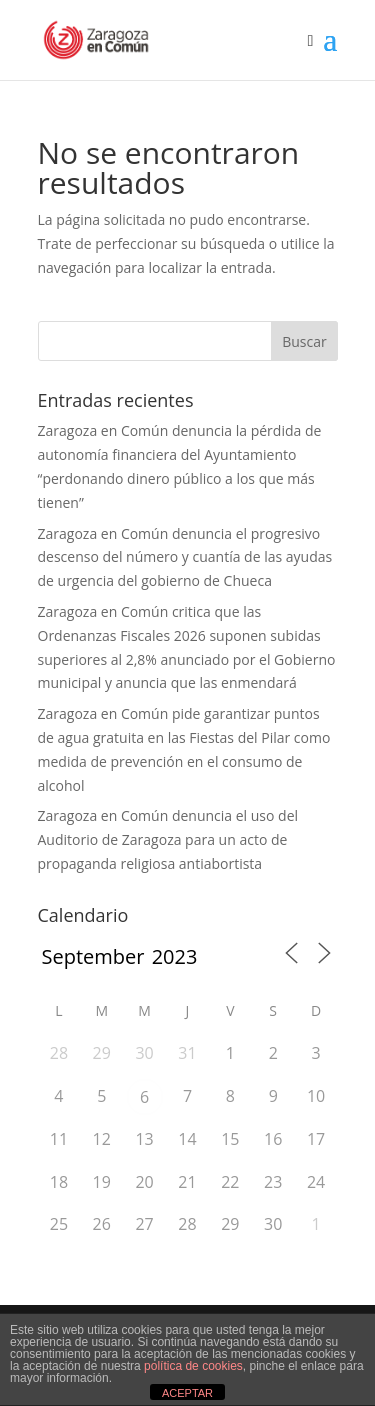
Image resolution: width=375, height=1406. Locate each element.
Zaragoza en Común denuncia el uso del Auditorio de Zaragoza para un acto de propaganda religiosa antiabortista (168, 839)
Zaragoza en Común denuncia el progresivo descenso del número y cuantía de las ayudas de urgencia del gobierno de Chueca (185, 557)
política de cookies (193, 1366)
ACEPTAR (187, 1393)
